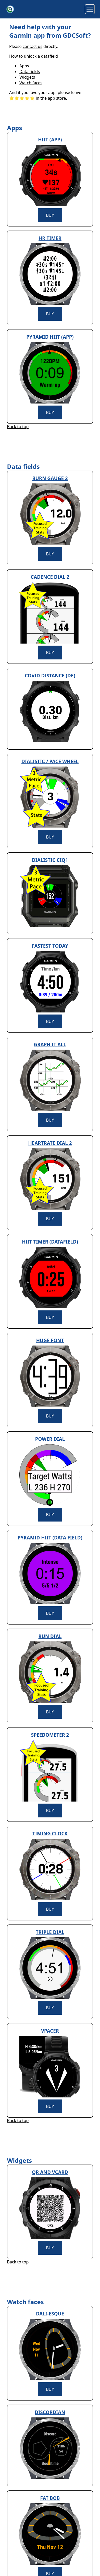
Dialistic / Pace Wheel (50, 761)
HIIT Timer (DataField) (50, 1241)
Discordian (50, 2412)
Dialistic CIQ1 (50, 860)
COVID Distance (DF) (50, 675)
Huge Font (50, 1340)
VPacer (50, 2030)
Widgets (27, 77)
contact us (32, 46)
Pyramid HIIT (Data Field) (50, 1537)
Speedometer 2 (50, 1735)
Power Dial (50, 1439)
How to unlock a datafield (33, 56)
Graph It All (50, 1044)
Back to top (18, 426)
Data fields (29, 71)
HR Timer (50, 238)
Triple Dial (50, 1932)
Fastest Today (50, 946)
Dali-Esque (50, 2313)
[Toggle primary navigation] (90, 9)
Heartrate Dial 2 (50, 1143)
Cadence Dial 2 (50, 577)
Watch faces (30, 83)
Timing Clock (50, 1833)
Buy (50, 215)
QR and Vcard (50, 2172)
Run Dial (50, 1636)
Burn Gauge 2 (50, 478)
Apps (24, 66)
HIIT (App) (50, 139)
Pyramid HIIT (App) (49, 337)
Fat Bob (50, 2498)
